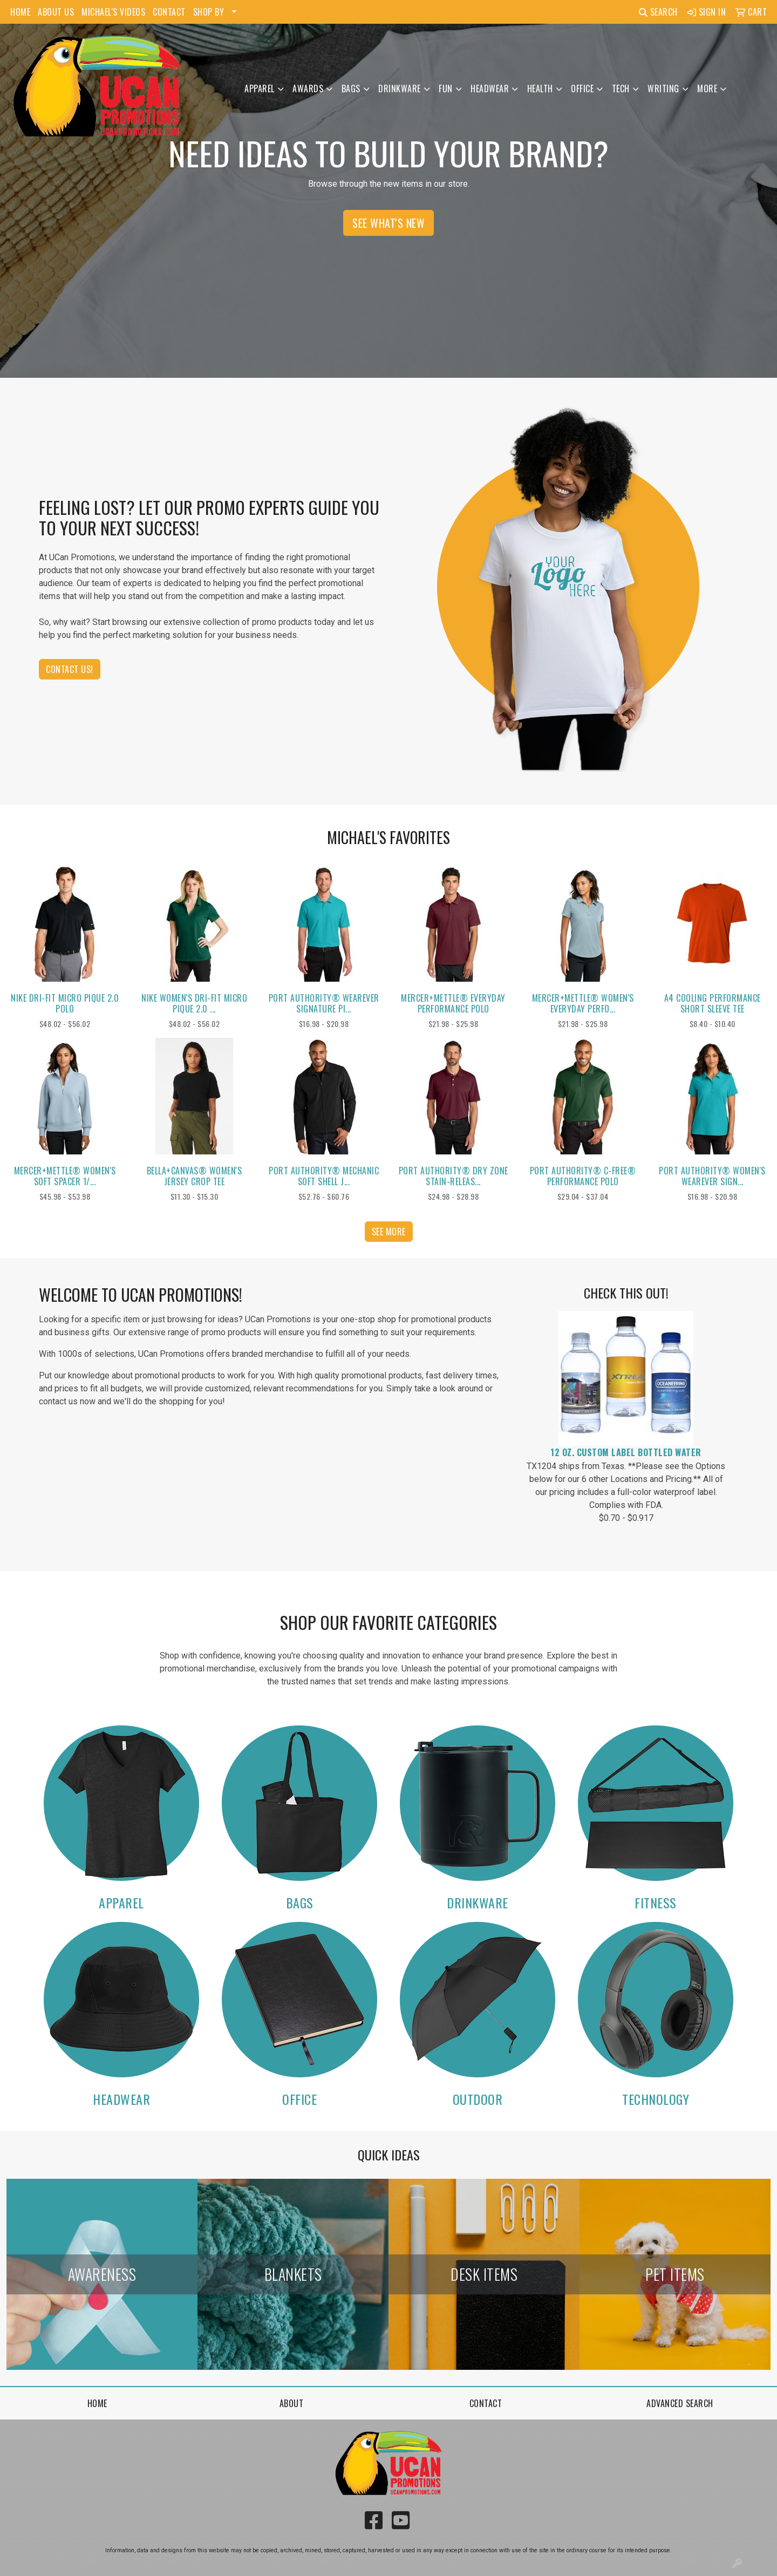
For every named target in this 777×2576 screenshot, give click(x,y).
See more (389, 1231)
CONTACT (169, 11)
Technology (655, 2099)
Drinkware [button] (399, 88)
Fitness (656, 1902)
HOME (20, 11)
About (292, 2403)
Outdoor (478, 2099)
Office (299, 2099)
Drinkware (477, 1902)
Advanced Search (679, 2403)
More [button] (707, 88)
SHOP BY (208, 11)
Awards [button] (307, 88)
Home (97, 2403)
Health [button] (540, 88)
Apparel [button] (259, 88)
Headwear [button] (490, 88)
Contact (485, 2403)
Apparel (121, 1902)
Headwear (121, 2099)
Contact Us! (69, 669)
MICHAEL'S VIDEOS (113, 11)
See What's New (388, 223)
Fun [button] (446, 88)
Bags (299, 1902)
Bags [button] (351, 88)
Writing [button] (663, 88)
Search (658, 11)
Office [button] (582, 88)
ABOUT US (56, 11)
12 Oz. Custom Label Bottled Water (625, 1452)
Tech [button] (621, 88)
